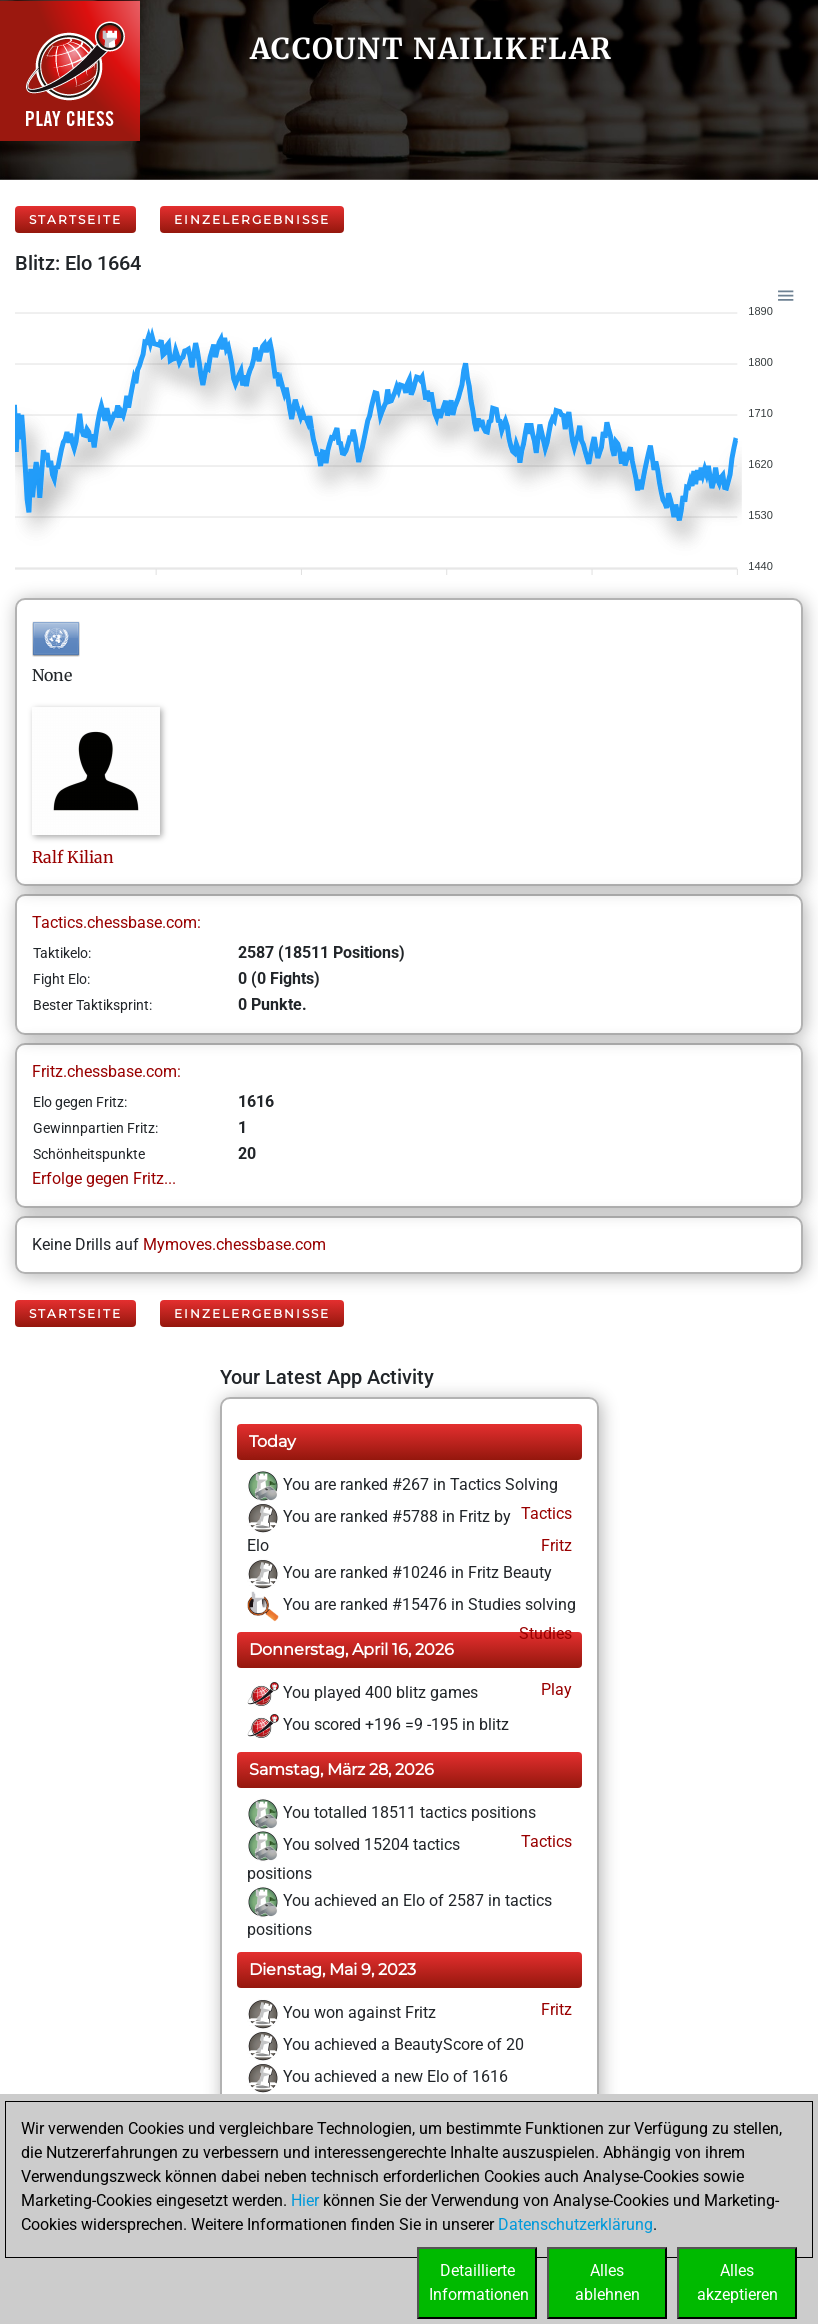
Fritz (554, 1545)
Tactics (544, 1513)
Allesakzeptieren (737, 2282)
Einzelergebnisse (252, 219)
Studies (543, 1633)
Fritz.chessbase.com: (106, 1071)
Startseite (75, 219)
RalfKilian (73, 857)
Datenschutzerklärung (575, 2224)
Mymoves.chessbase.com (234, 1244)
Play (554, 1689)
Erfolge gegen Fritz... (104, 1178)
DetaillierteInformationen (479, 2282)
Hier (305, 2200)
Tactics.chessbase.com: (116, 922)
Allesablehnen (607, 2282)
